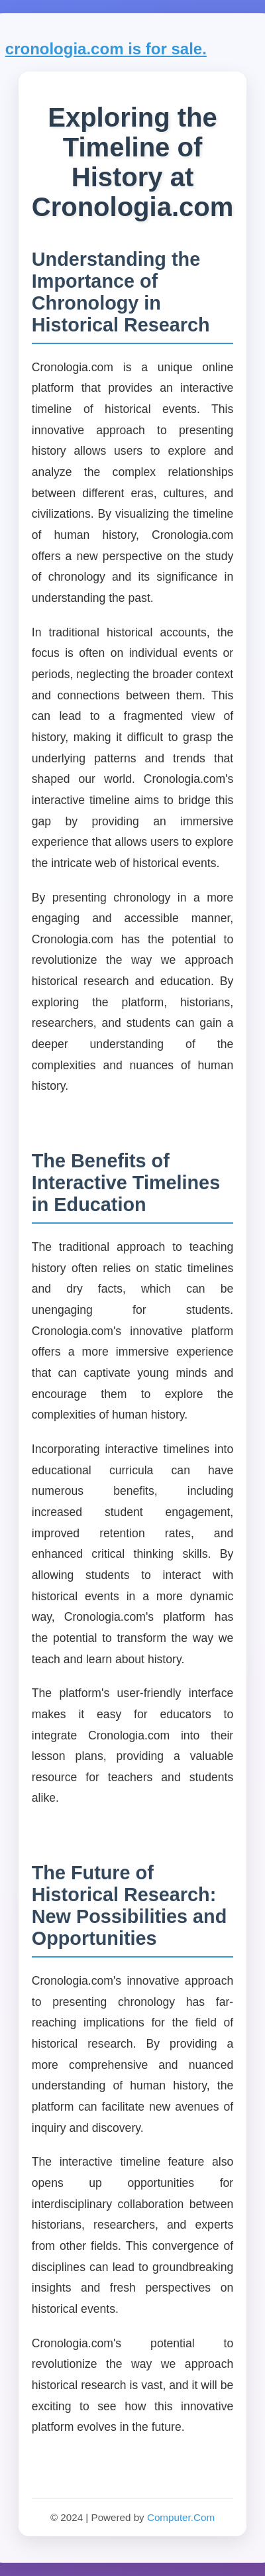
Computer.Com (181, 2517)
